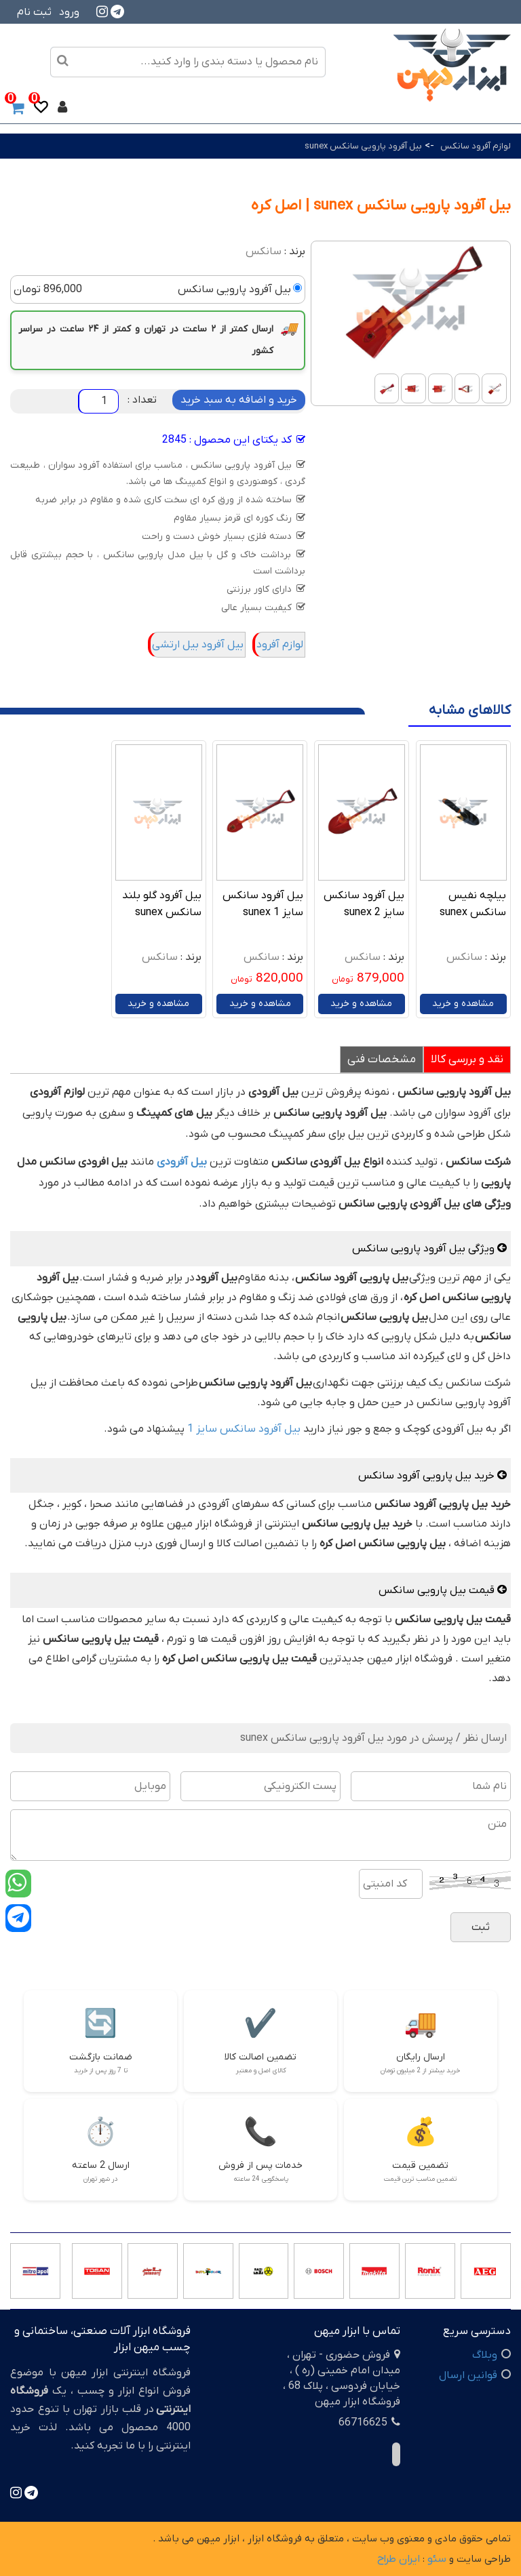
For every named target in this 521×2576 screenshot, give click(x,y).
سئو (436, 2559)
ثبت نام (34, 12)
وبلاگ (484, 2355)
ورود (69, 12)
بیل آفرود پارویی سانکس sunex (363, 146)
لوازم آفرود (279, 644)
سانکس (264, 251)
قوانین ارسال (468, 2375)
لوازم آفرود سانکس (475, 146)
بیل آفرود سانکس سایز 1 (244, 1429)
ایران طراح (398, 2559)
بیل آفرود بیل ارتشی (198, 644)
